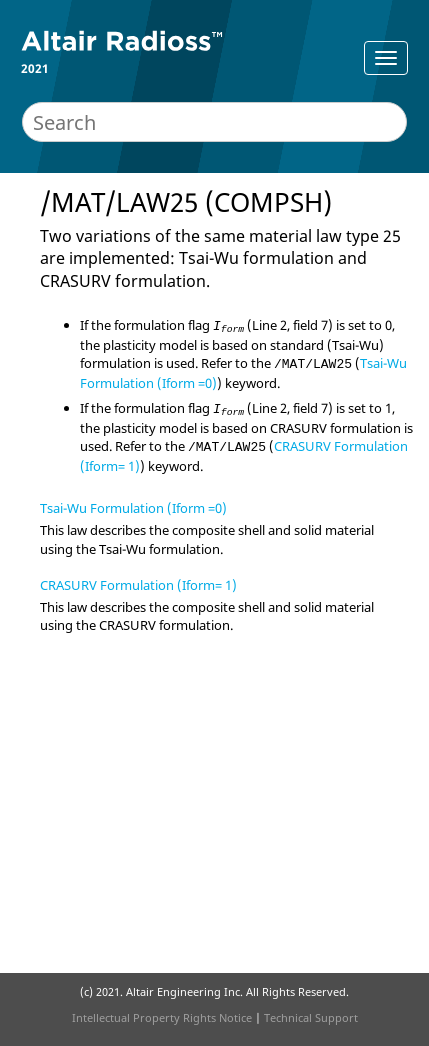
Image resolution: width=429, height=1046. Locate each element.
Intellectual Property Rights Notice (162, 1017)
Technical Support (311, 1017)
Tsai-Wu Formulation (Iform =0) (133, 508)
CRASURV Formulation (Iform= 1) (138, 585)
